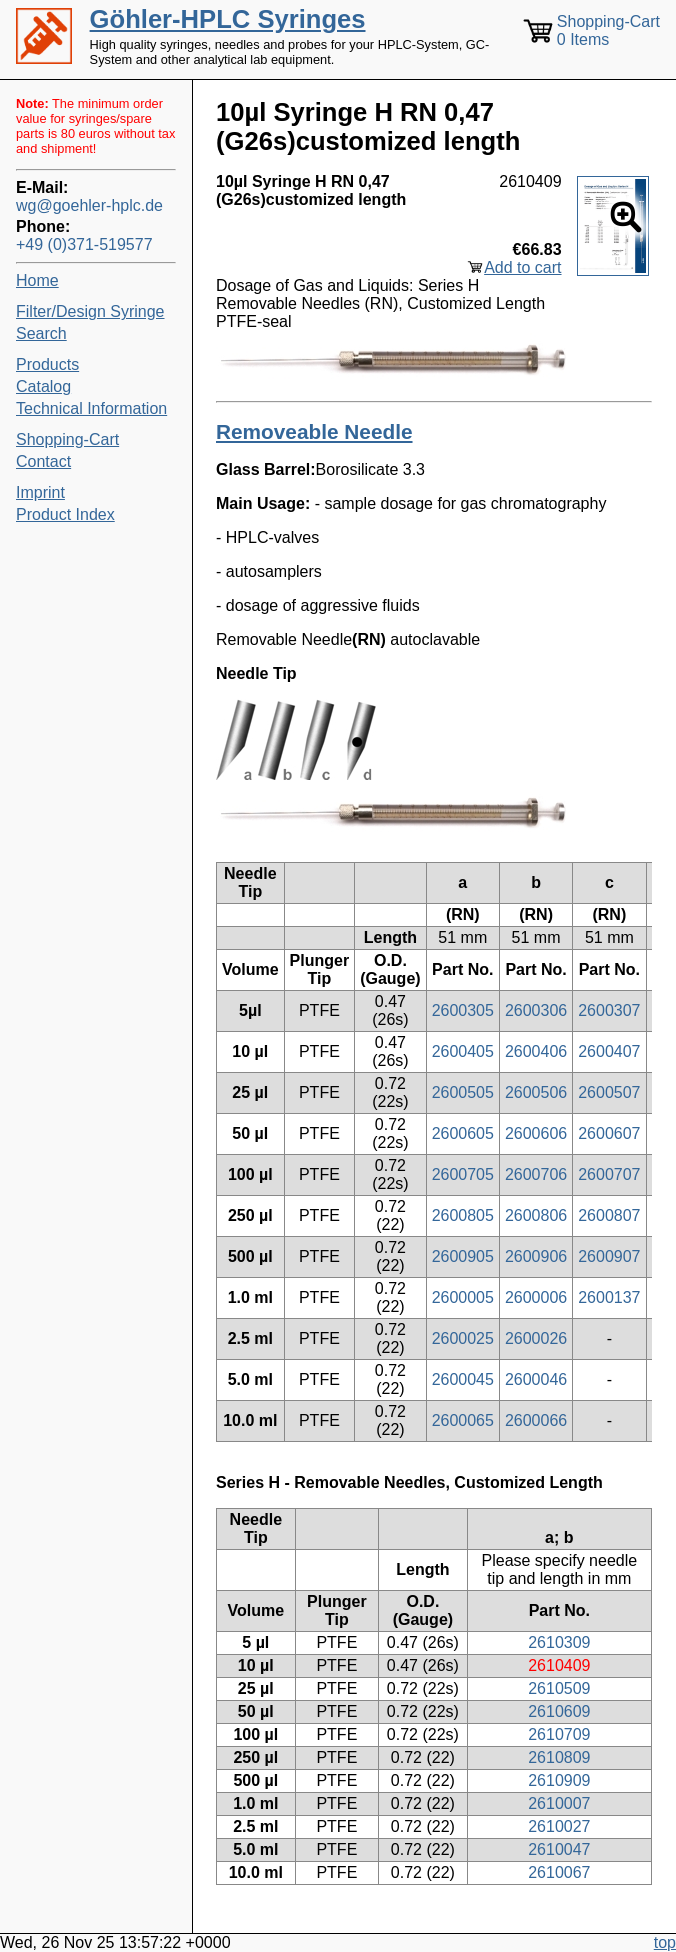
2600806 (536, 1215)
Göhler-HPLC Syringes (228, 19)
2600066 (536, 1420)
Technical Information (91, 408)
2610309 (559, 1642)
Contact (43, 461)
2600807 (609, 1215)
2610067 (559, 1872)
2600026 (536, 1338)
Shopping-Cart (67, 439)
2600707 (609, 1174)
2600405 (463, 1051)
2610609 (559, 1711)
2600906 (536, 1256)
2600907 (609, 1256)
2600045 (463, 1379)
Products (47, 364)
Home (37, 280)
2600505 (463, 1092)
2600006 (536, 1297)
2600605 (463, 1133)
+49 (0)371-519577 (84, 244)
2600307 (609, 1010)
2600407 (609, 1051)
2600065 (463, 1420)
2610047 (559, 1849)
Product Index (65, 514)
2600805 (463, 1215)
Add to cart (522, 267)
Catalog (43, 386)
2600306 (536, 1010)
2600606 (536, 1133)
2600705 (463, 1174)
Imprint (40, 492)
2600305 (463, 1010)
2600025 (463, 1338)
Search (41, 333)
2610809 (559, 1757)
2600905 (463, 1256)
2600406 (536, 1051)
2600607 (609, 1133)
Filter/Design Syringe (90, 311)
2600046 (536, 1379)
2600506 (536, 1092)
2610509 (559, 1688)
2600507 (609, 1092)
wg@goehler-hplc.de (89, 205)
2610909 (559, 1780)
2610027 (559, 1826)
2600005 (463, 1297)
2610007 (559, 1803)
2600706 (536, 1174)
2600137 (609, 1297)
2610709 (559, 1734)
